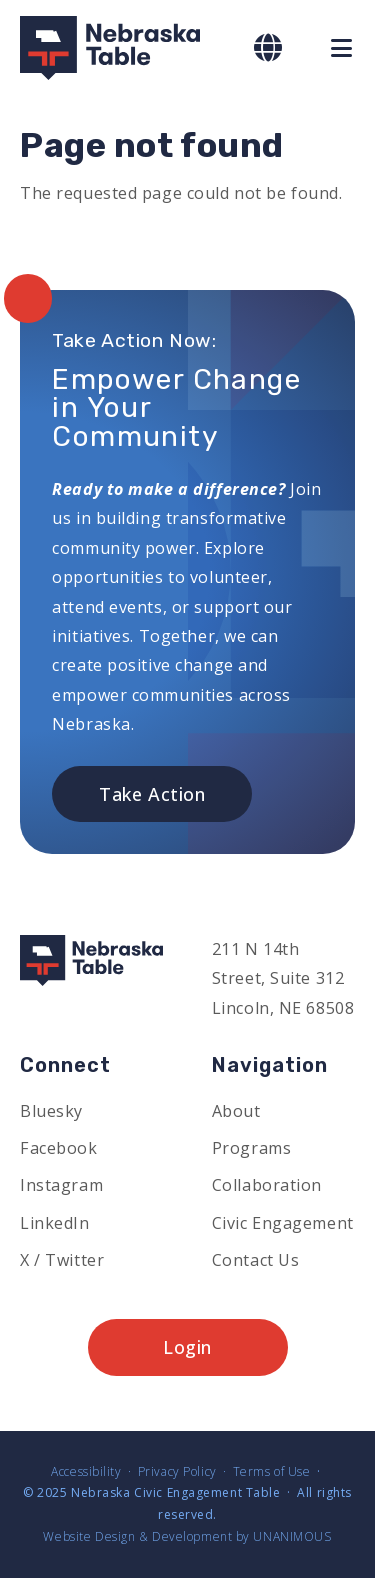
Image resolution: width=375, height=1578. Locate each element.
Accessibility (86, 1471)
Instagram (61, 1185)
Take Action (152, 794)
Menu (343, 48)
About (236, 1111)
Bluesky (51, 1111)
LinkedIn (55, 1223)
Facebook (59, 1148)
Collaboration (267, 1185)
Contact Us (256, 1260)
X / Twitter (62, 1260)
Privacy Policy (177, 1471)
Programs (252, 1148)
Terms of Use (272, 1471)
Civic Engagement (283, 1223)
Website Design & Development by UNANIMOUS (187, 1536)
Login (187, 1347)
